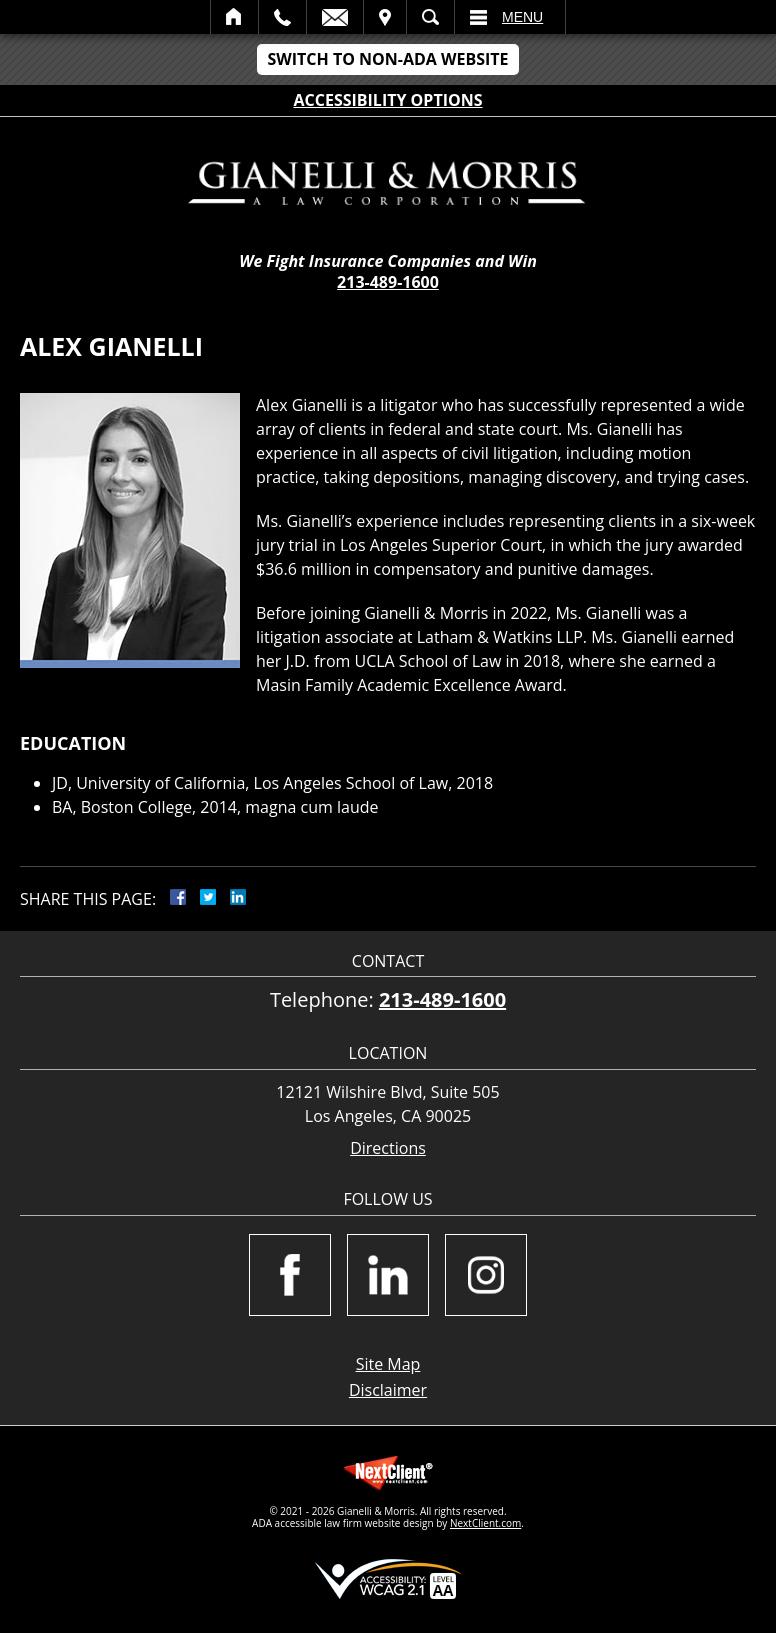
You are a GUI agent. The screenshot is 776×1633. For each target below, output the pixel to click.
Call (282, 17)
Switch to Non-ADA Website (387, 59)
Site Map (388, 1364)
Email (335, 17)
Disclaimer (388, 1390)
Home (234, 17)
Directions (388, 1148)
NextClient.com (485, 1523)
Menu (522, 17)
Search (430, 17)
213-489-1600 (388, 282)
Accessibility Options (388, 100)
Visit (385, 17)
